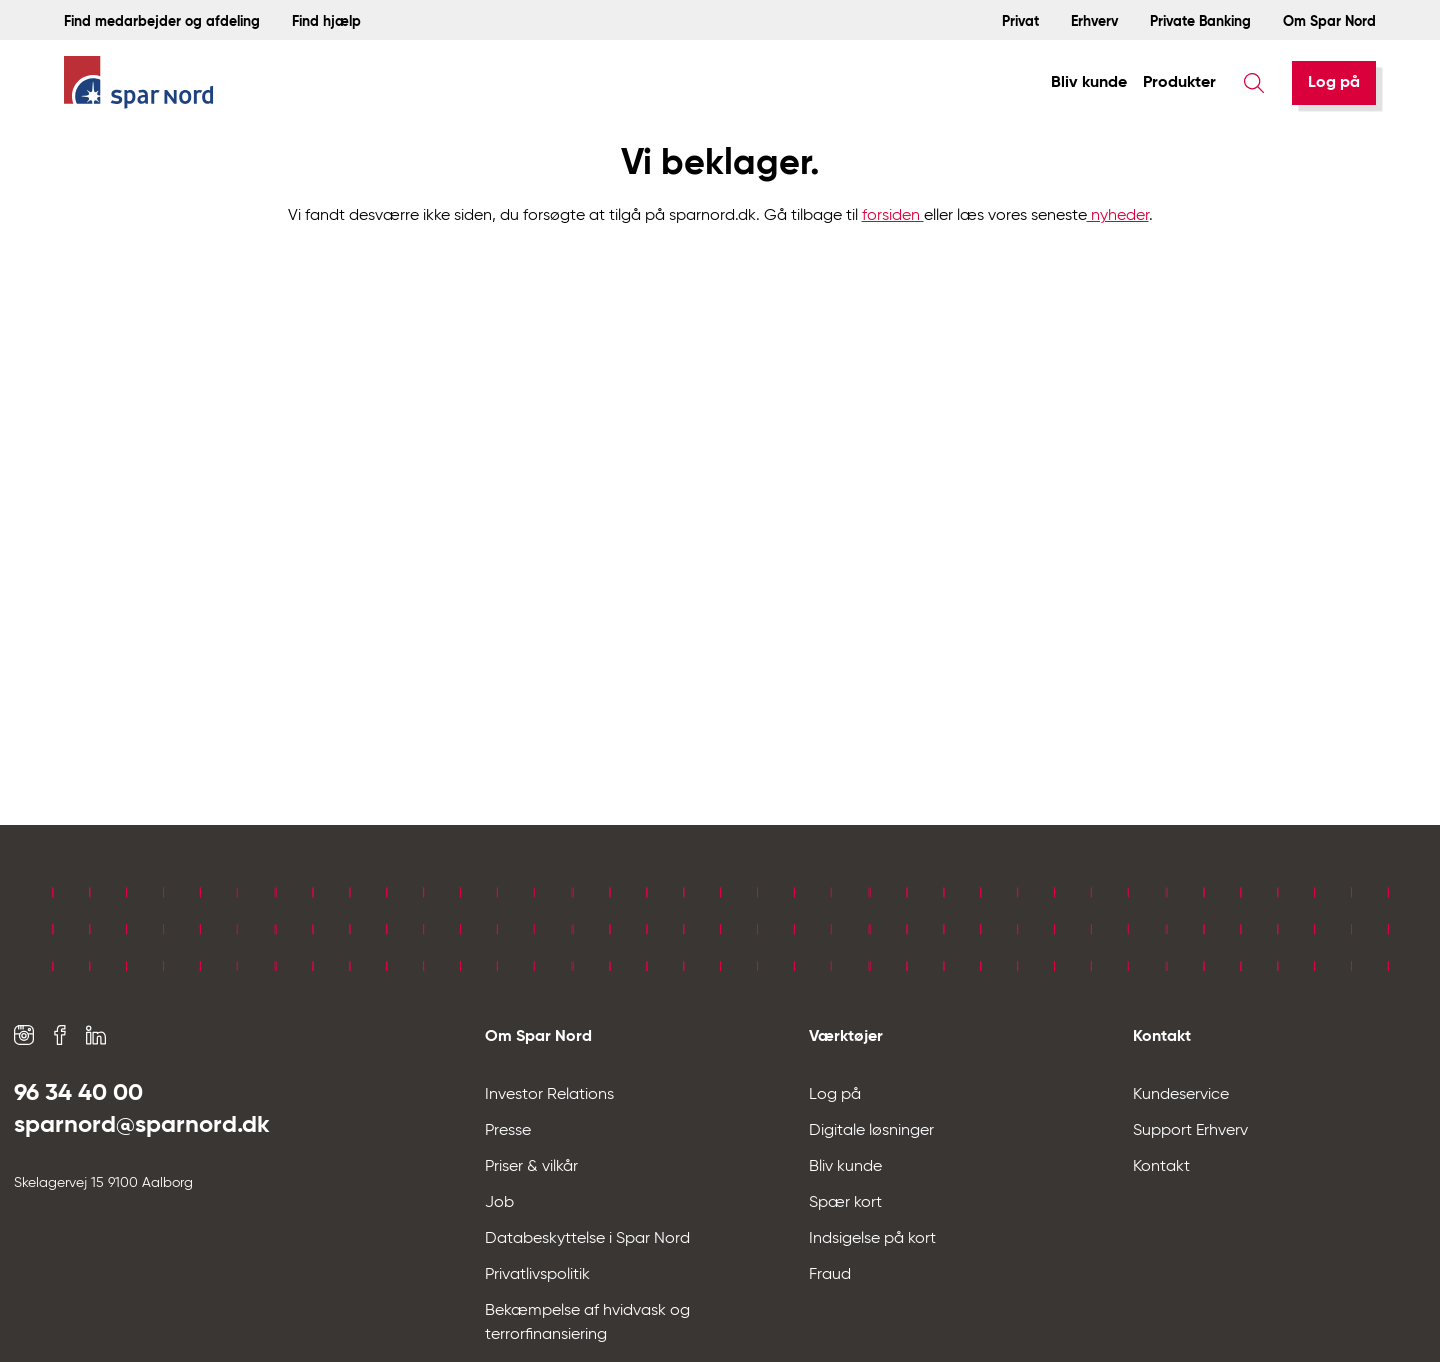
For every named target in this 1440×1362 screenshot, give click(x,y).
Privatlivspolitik (537, 1275)
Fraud (830, 1275)
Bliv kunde (1089, 83)
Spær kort (845, 1203)
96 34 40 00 (78, 1093)
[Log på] (1334, 83)
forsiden (893, 216)
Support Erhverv (1190, 1131)
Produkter (1179, 83)
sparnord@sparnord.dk (142, 1125)
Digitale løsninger (871, 1131)
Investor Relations (549, 1095)
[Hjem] (139, 83)
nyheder (1118, 216)
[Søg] (1254, 83)
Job (499, 1203)
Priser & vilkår (531, 1167)
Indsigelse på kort (872, 1239)
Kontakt (1161, 1167)
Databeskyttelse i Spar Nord (587, 1239)
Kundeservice (1181, 1095)
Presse (508, 1131)
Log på (1334, 83)
